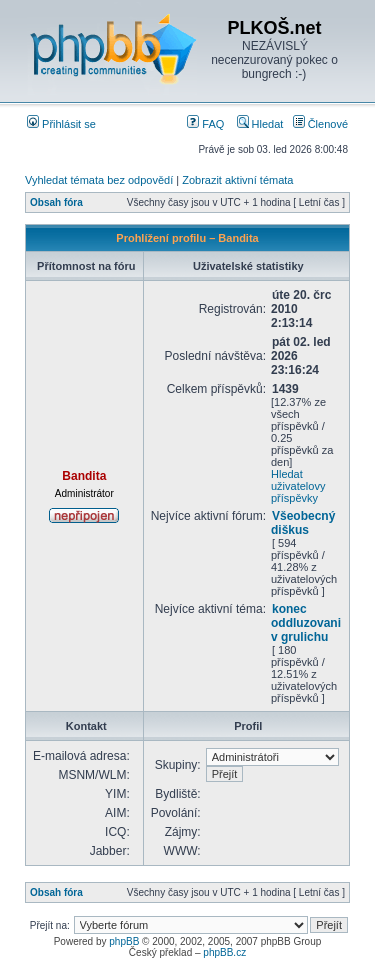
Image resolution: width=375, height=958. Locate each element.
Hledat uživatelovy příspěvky (298, 486)
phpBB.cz (224, 952)
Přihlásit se (61, 124)
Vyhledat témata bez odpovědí (99, 180)
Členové (320, 124)
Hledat (260, 124)
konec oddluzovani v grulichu (306, 623)
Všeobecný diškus (303, 523)
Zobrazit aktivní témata (237, 180)
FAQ (205, 124)
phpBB (124, 941)
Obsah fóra (56, 202)
